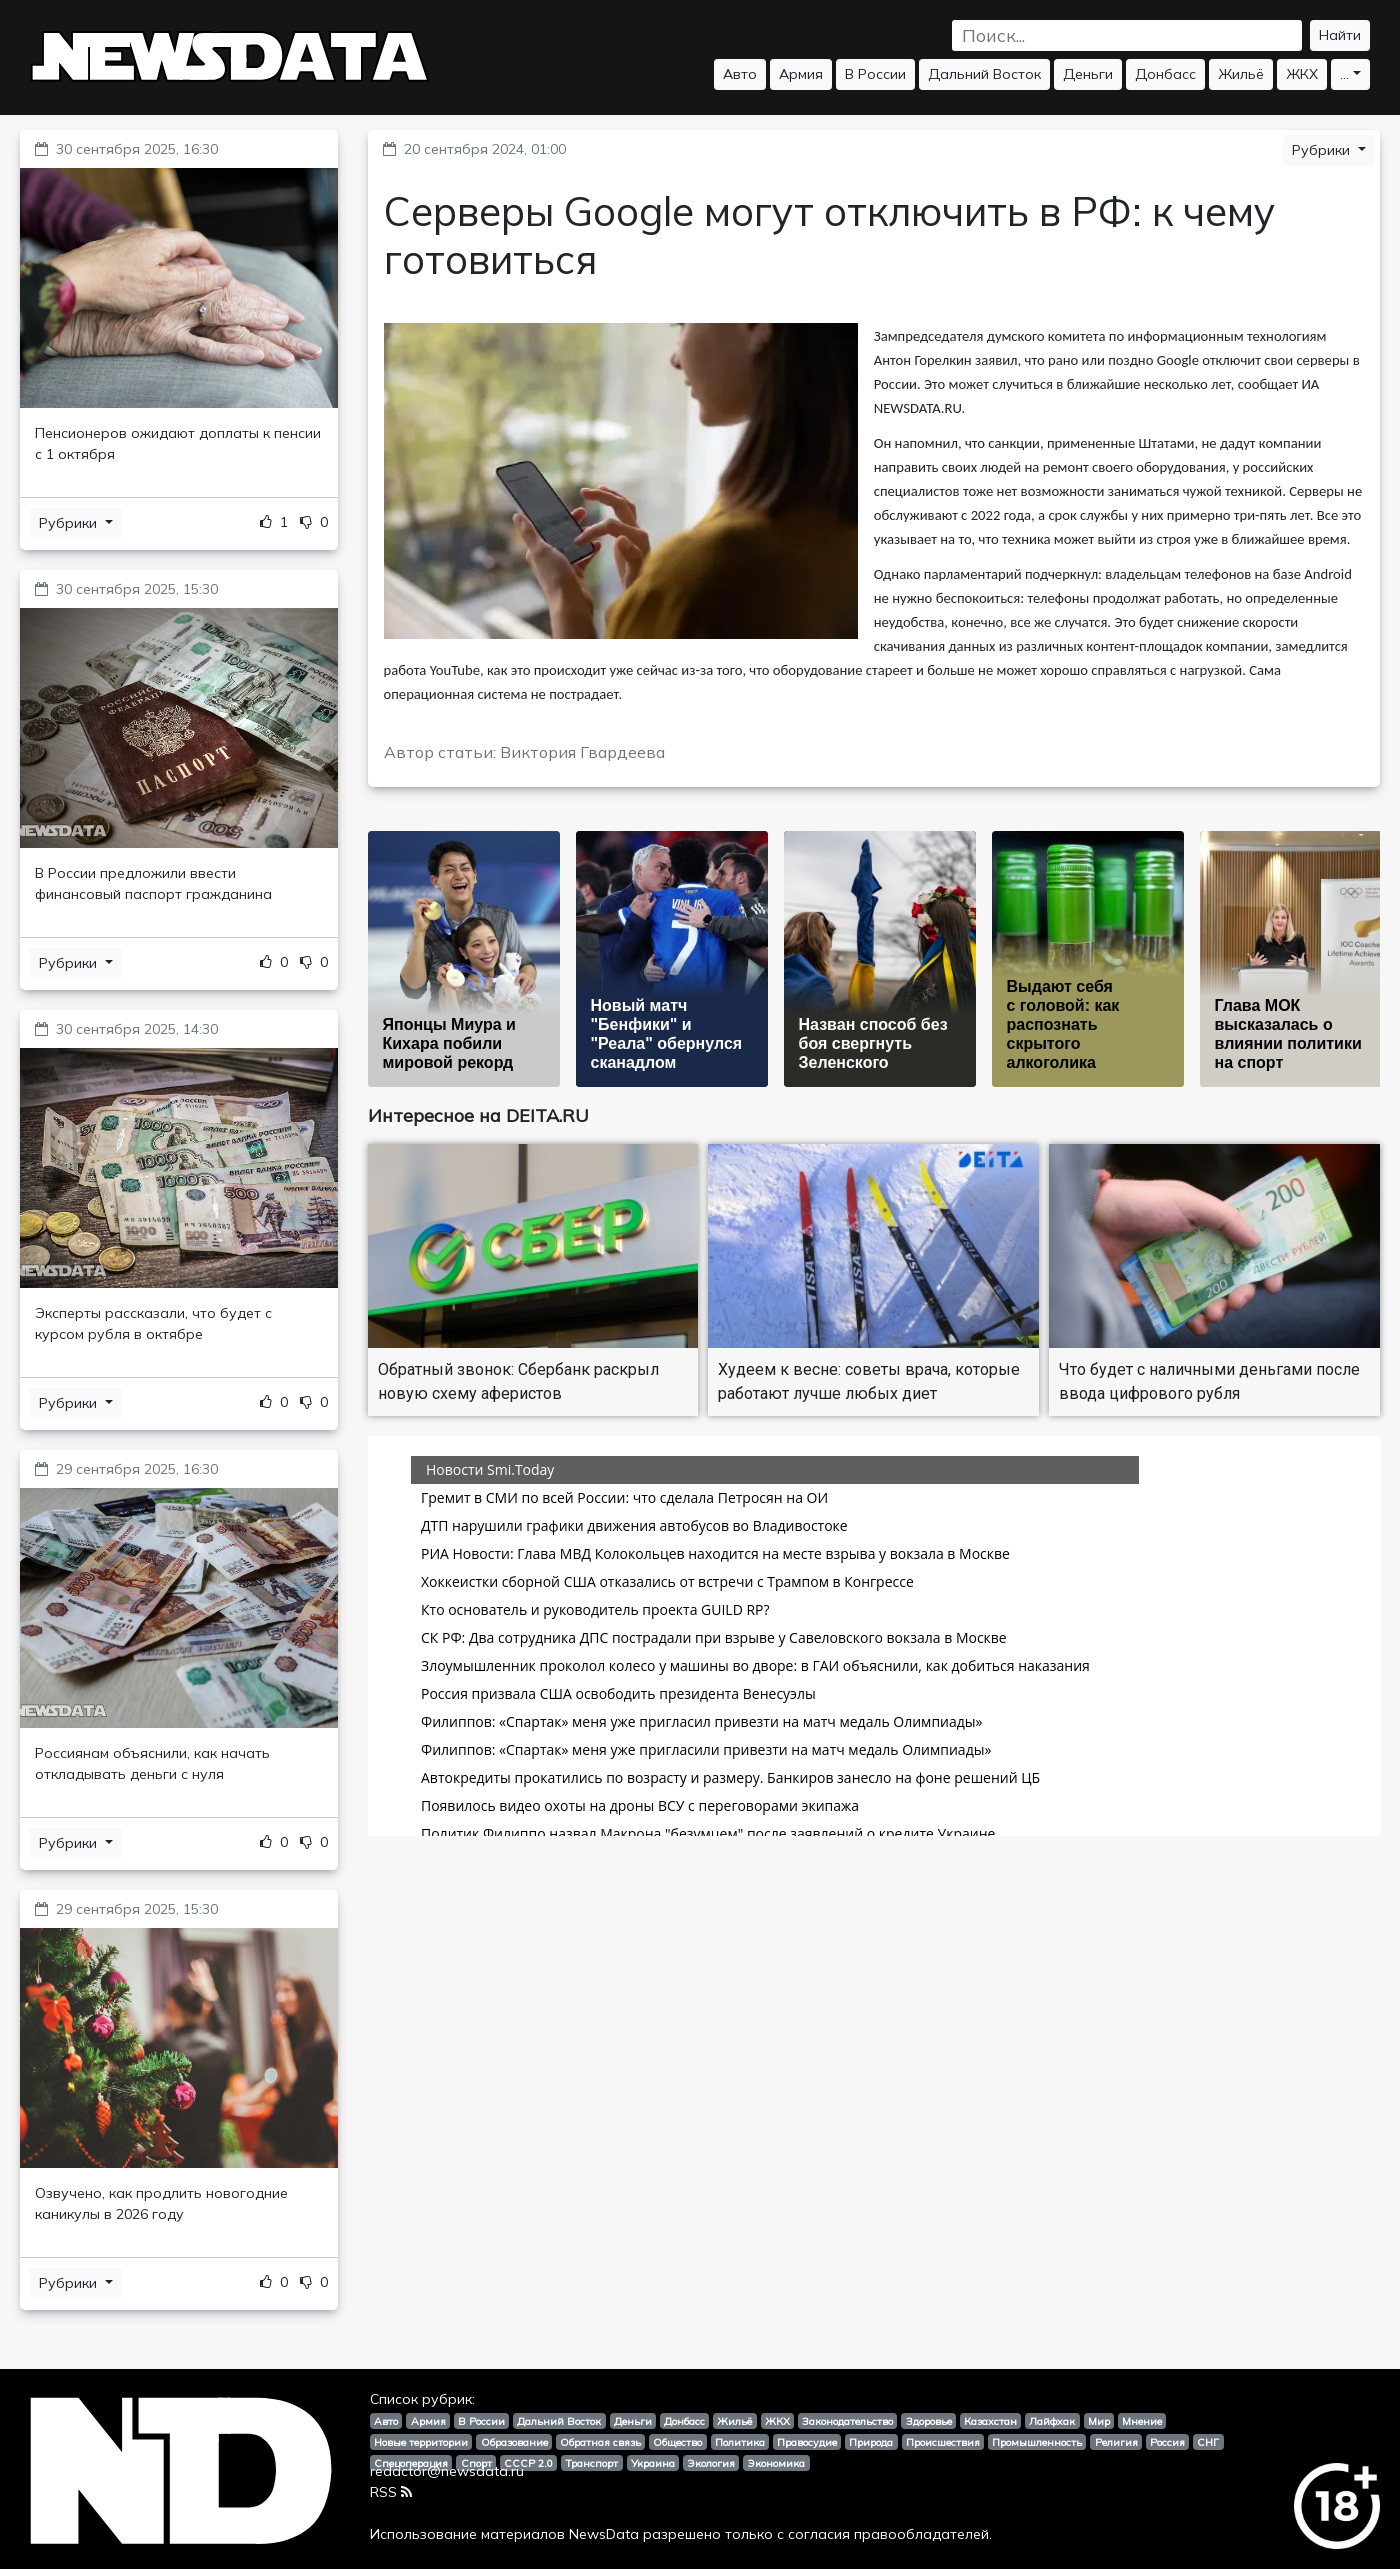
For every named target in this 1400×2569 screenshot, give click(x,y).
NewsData (604, 2534)
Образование (514, 2442)
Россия (1167, 2442)
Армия (801, 74)
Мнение (1142, 2421)
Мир (1099, 2421)
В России (875, 74)
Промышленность (1037, 2442)
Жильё (1241, 74)
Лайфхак (1052, 2421)
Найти (1340, 35)
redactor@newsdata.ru (447, 2471)
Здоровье (929, 2421)
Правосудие (807, 2442)
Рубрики (70, 523)
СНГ (1208, 2442)
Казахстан (990, 2421)
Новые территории (421, 2442)
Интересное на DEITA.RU (478, 1115)
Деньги (1088, 74)
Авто (740, 74)
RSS (391, 2492)
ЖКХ (1302, 74)
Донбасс (1165, 74)
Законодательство (847, 2421)
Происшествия (943, 2442)
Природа (871, 2442)
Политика (740, 2442)
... (1344, 74)
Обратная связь (600, 2442)
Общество (677, 2442)
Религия (1116, 2442)
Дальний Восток (984, 74)
